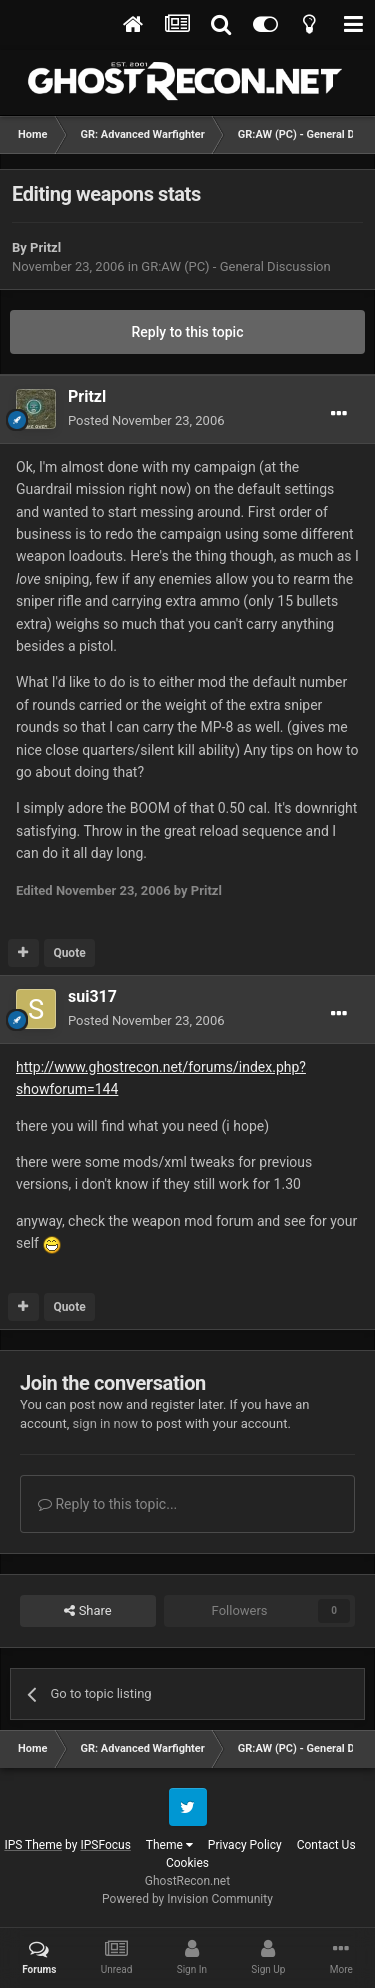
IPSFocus (105, 1845)
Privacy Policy (245, 1845)
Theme (169, 1845)
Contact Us (326, 1845)
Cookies (187, 1863)
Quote (69, 953)
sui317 (92, 996)
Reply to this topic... (107, 1504)
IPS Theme (33, 1845)
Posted (146, 420)
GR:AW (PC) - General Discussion (235, 266)
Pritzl (45, 247)
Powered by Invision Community (187, 1899)
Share (87, 1611)
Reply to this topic (188, 332)
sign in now (105, 1423)
